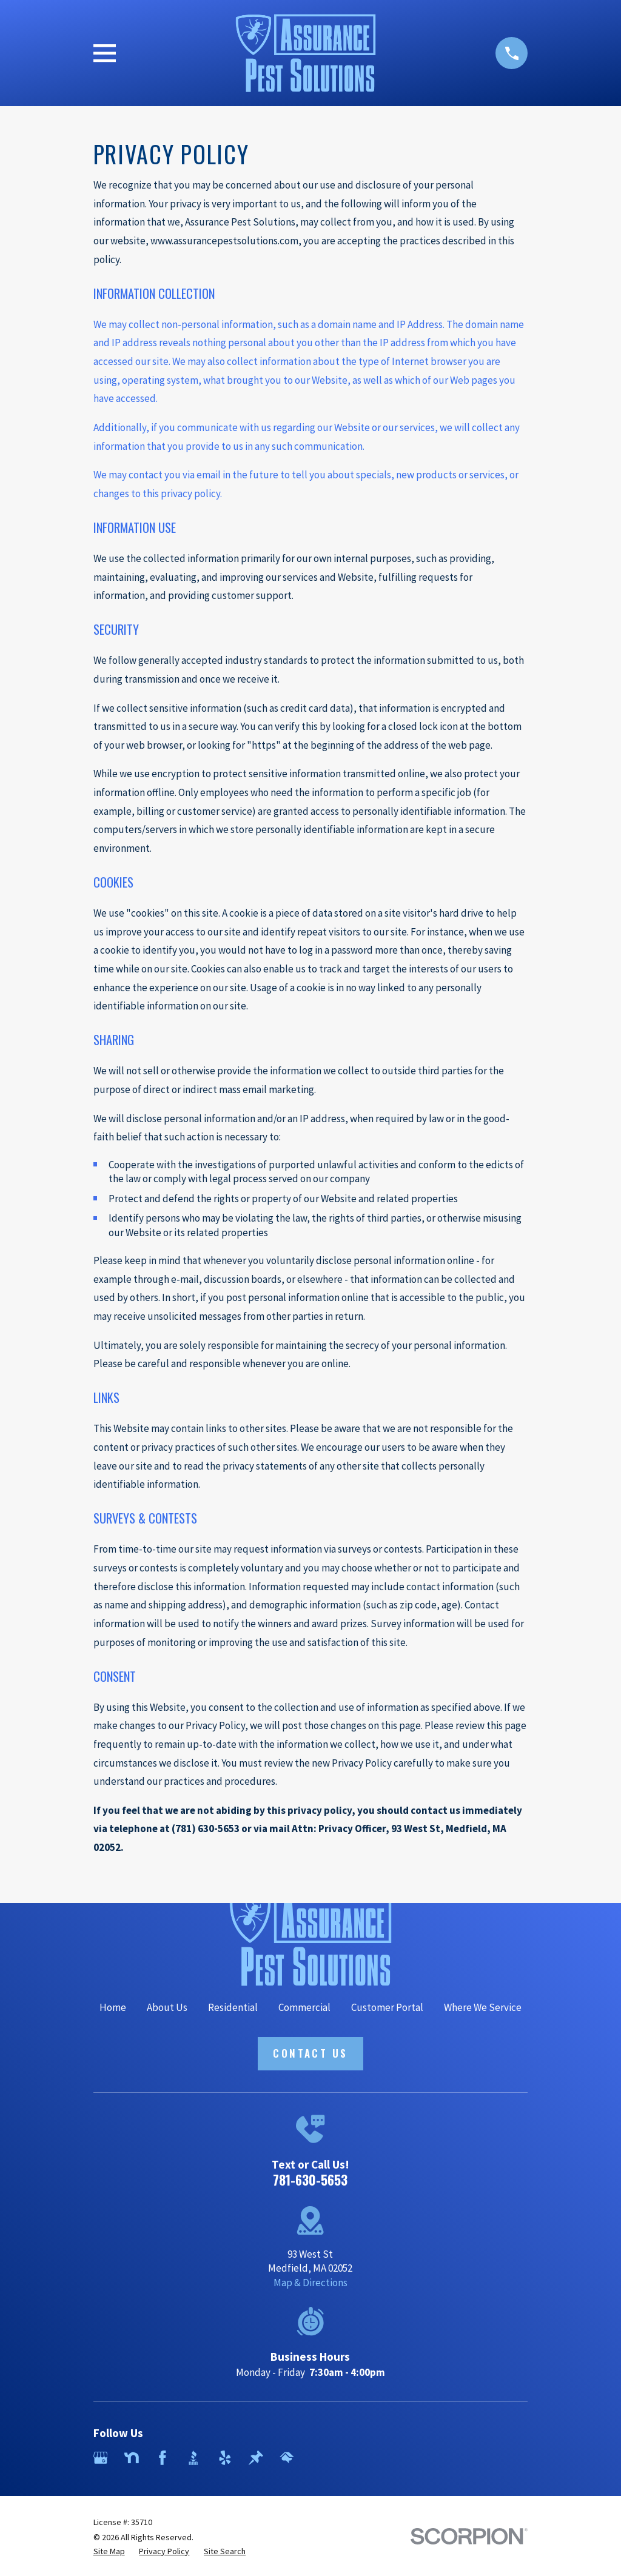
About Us (167, 2007)
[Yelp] (225, 2458)
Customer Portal (387, 2007)
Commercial (304, 2007)
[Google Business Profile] (100, 2458)
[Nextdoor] (131, 2458)
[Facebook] (162, 2458)
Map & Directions (310, 2282)
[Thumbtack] (256, 2458)
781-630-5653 (310, 2179)
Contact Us (310, 2053)
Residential (233, 2007)
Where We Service (483, 2007)
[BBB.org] (193, 2458)
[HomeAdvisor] (287, 2458)
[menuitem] (109, 2552)
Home (112, 2007)
